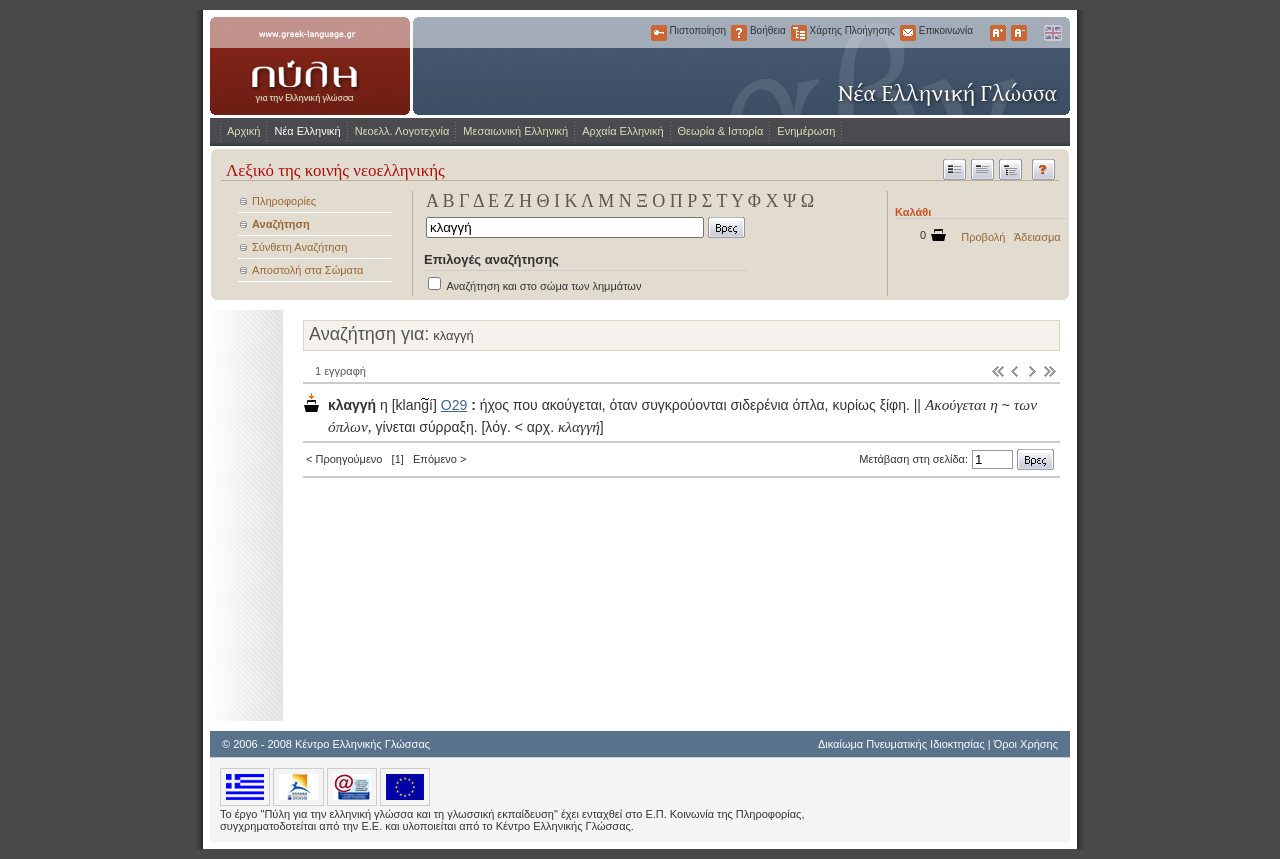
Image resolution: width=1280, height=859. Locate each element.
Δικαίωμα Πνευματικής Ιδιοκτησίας (901, 744)
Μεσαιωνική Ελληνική (515, 131)
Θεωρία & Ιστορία (721, 131)
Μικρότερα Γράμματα (1019, 33)
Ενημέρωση (806, 131)
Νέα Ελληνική (307, 131)
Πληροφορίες (284, 201)
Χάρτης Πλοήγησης (799, 33)
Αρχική (243, 131)
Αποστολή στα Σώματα (307, 270)
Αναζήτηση (281, 224)
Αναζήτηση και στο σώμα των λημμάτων (543, 286)
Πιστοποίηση (659, 33)
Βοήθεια (739, 33)
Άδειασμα (1037, 237)
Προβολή (983, 237)
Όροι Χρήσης (1026, 744)
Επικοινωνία (908, 33)
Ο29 (454, 405)
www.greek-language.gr (310, 66)
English (1052, 33)
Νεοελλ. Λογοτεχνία (402, 131)
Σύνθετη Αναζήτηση (299, 247)
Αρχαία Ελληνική (622, 131)
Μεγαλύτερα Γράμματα (998, 33)
